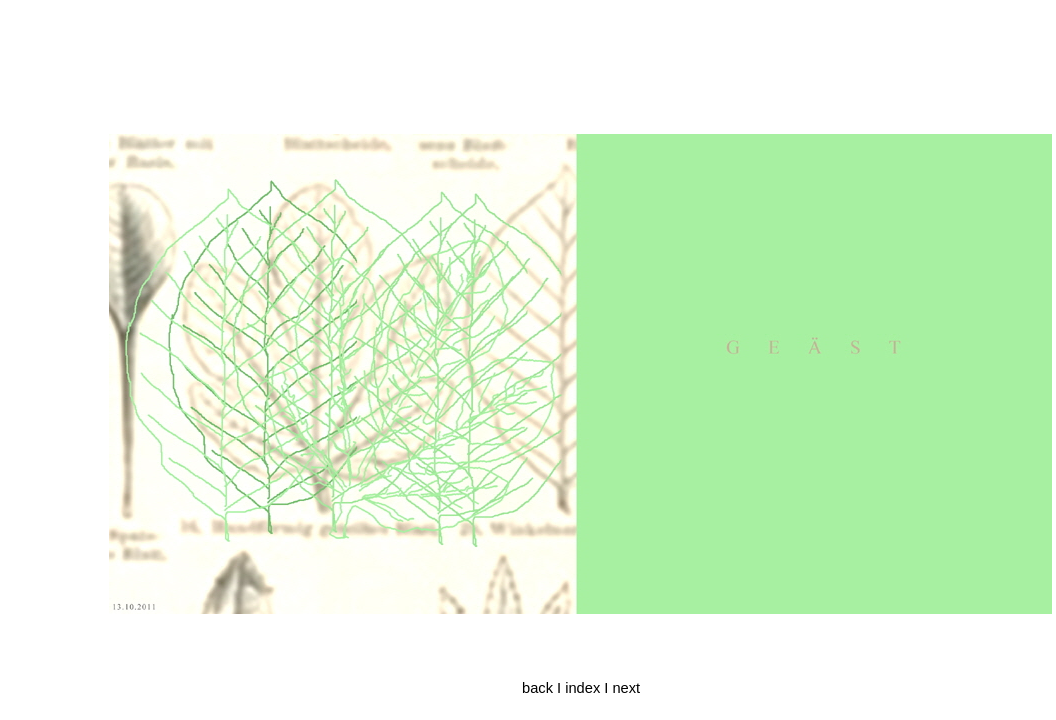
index (582, 688)
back (537, 688)
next (626, 688)
